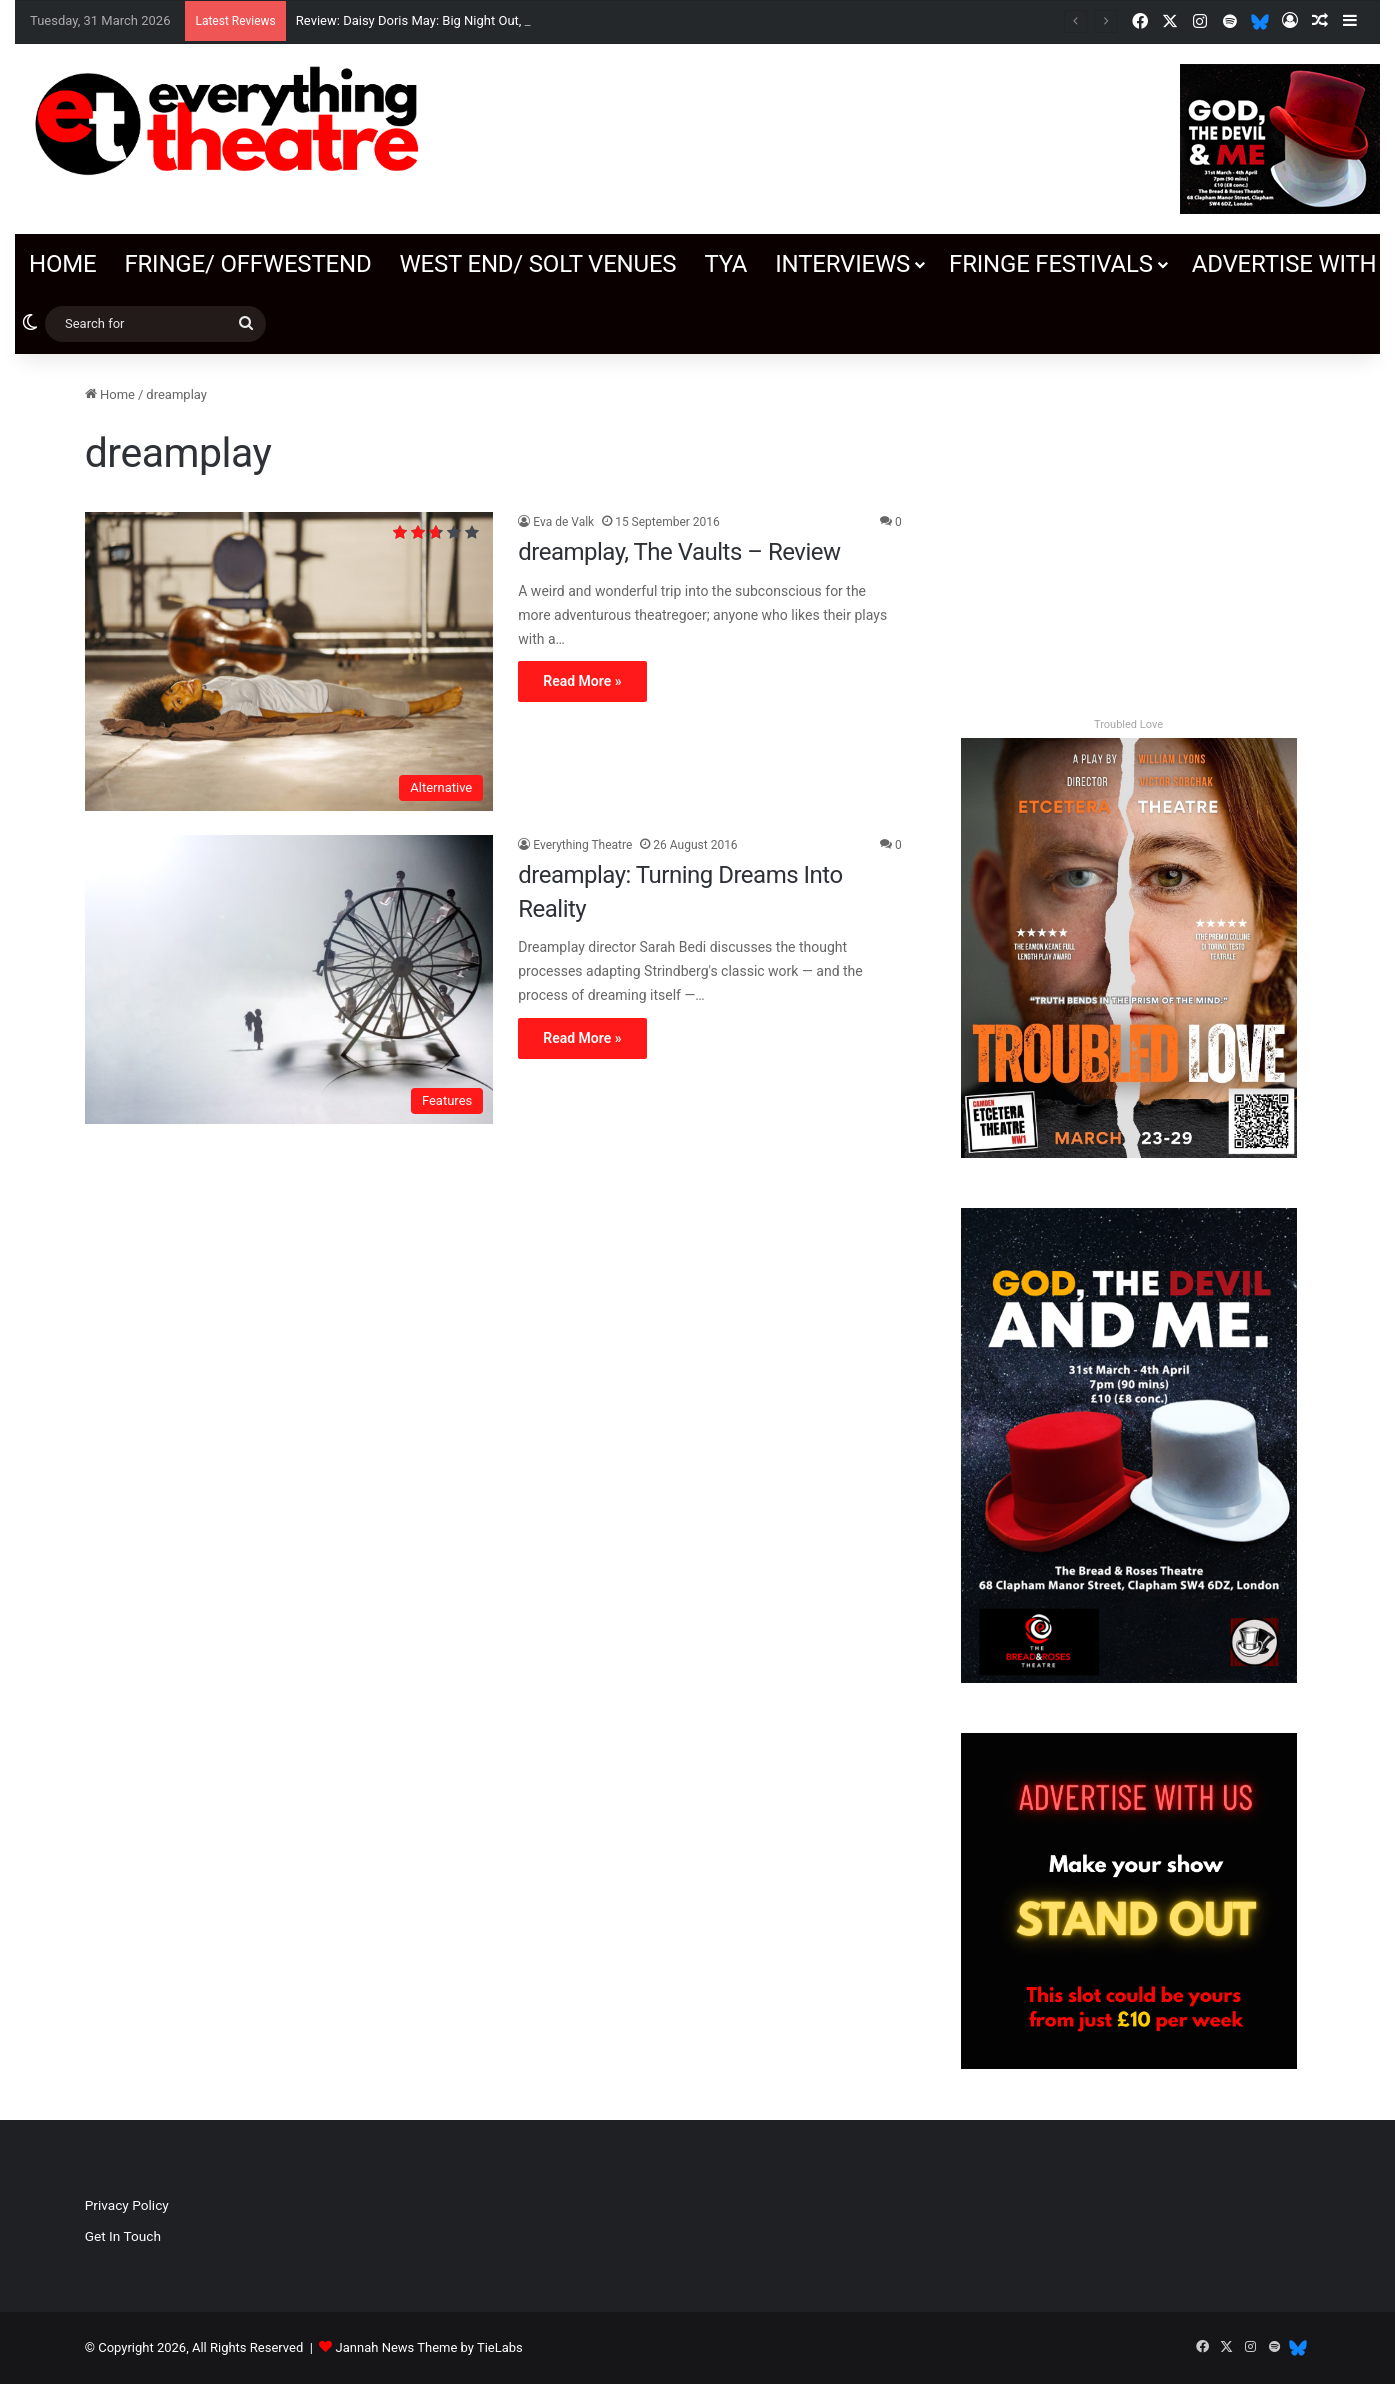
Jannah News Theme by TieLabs (429, 2347)
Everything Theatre (582, 845)
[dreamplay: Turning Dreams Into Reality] (289, 979)
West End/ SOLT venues (537, 264)
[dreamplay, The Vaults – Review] (289, 661)
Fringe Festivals (1051, 264)
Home (62, 264)
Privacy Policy (127, 2205)
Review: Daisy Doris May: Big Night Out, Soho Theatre (449, 20)
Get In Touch (123, 2236)
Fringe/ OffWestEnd (247, 264)
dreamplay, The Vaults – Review (679, 552)
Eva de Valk (563, 522)
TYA (725, 264)
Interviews (842, 264)
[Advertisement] (1128, 524)
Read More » (582, 681)
